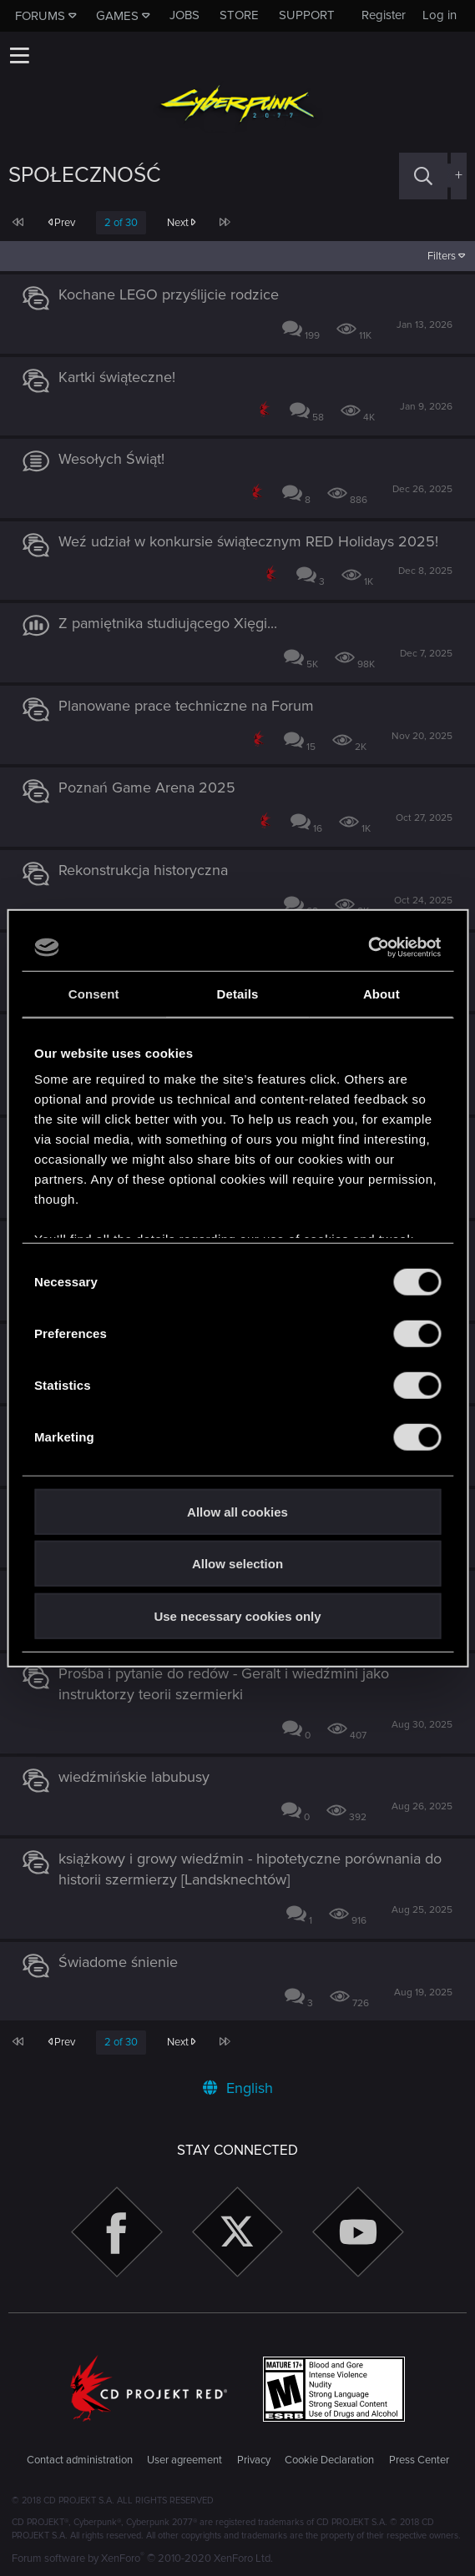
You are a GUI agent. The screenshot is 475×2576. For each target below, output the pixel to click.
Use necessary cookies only (237, 1615)
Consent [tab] (93, 993)
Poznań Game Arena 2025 (146, 787)
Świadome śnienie (118, 1962)
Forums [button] (40, 15)
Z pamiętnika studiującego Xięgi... (167, 623)
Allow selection (237, 1564)
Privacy (253, 2460)
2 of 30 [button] (121, 222)
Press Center (419, 2460)
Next (181, 222)
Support (307, 15)
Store (239, 15)
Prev (61, 222)
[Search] (423, 176)
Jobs (184, 15)
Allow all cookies (237, 1511)
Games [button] (117, 15)
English (238, 2088)
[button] (19, 55)
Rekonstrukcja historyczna (143, 870)
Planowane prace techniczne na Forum (186, 706)
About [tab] (381, 993)
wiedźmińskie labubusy (134, 1777)
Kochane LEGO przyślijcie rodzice (168, 294)
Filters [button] (441, 256)
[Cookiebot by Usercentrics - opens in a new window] (368, 947)
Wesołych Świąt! (111, 459)
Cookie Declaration (329, 2460)
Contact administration (80, 2460)
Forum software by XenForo (142, 2558)
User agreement (184, 2460)
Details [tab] (238, 993)
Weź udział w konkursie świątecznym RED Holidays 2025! (248, 541)
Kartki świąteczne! (116, 377)
